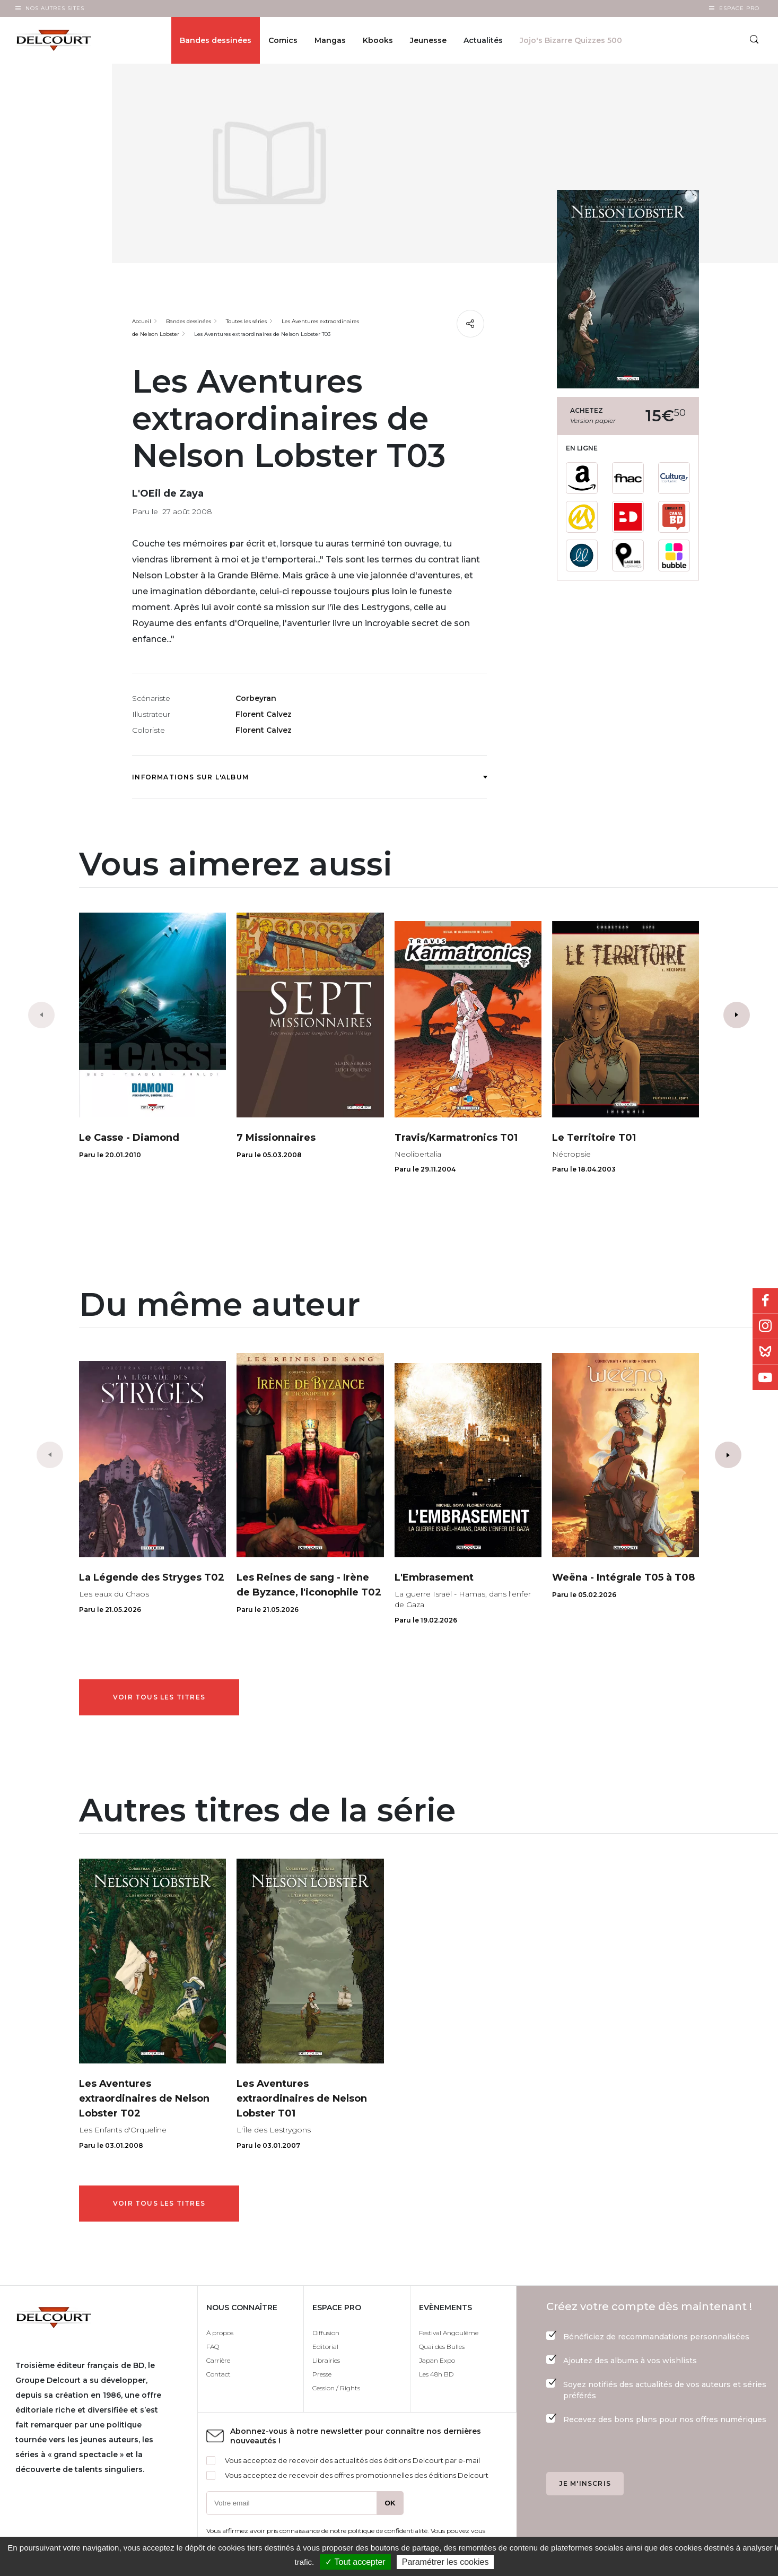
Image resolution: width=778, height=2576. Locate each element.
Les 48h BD (436, 2374)
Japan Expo (437, 2360)
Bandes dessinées (215, 40)
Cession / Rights (336, 2388)
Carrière (218, 2360)
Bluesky (765, 1352)
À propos (219, 2333)
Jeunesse (428, 40)
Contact (218, 2374)
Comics (283, 40)
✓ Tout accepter (355, 2561)
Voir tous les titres (159, 1697)
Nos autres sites (54, 8)
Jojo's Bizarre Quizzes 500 (571, 40)
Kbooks (378, 40)
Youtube (765, 1377)
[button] (736, 1015)
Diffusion (325, 2333)
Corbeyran (255, 698)
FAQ (212, 2347)
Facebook (765, 1301)
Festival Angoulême (448, 2333)
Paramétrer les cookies (445, 2561)
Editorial (325, 2347)
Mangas (330, 40)
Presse (321, 2374)
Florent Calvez (263, 714)
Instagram (765, 1326)
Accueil (141, 321)
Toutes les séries (246, 321)
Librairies (326, 2360)
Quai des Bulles (442, 2347)
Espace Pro (739, 8)
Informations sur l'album (309, 777)
